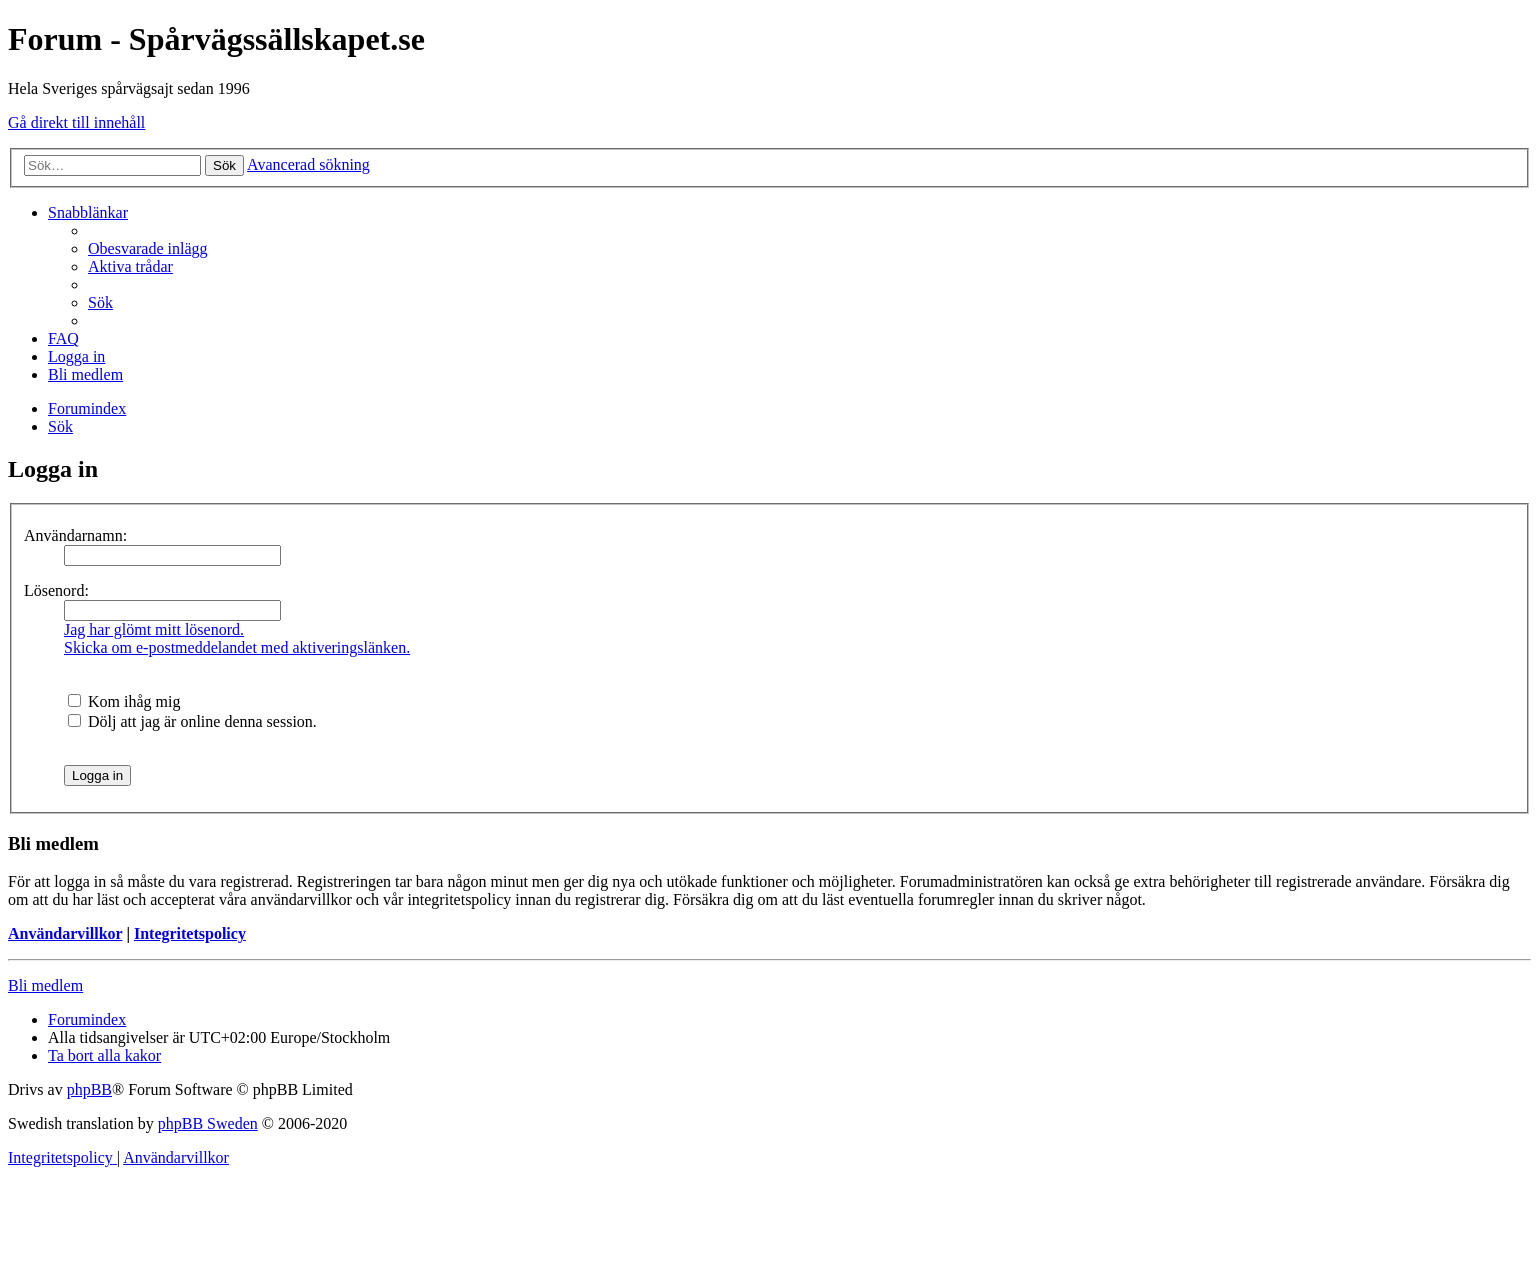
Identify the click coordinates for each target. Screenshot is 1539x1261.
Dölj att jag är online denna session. (192, 721)
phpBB (89, 1089)
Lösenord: (56, 590)
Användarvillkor (65, 933)
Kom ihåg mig (124, 701)
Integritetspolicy (190, 933)
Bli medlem (45, 985)
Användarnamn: (75, 535)
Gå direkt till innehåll (76, 122)
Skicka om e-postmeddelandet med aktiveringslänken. (237, 647)
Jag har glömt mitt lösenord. (154, 629)
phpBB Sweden (208, 1123)
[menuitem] (148, 248)
